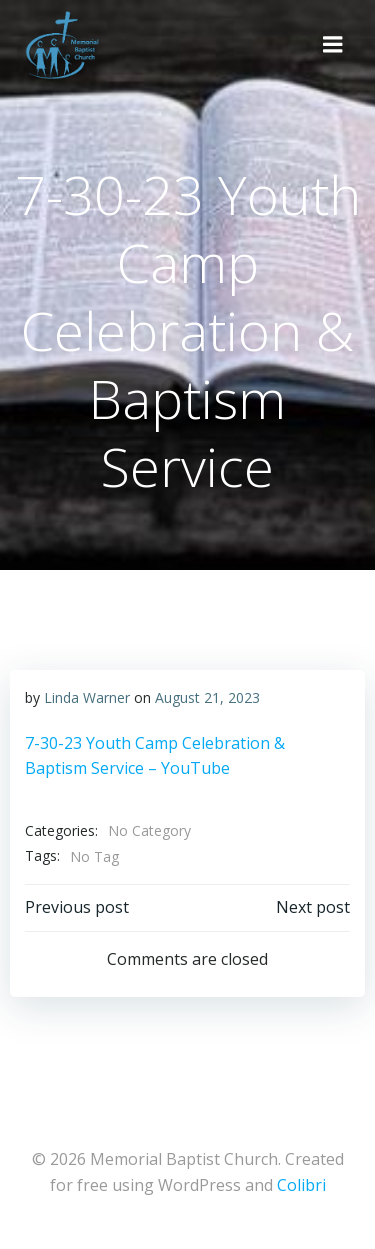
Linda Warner (87, 697)
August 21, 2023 (207, 697)
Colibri (301, 1185)
